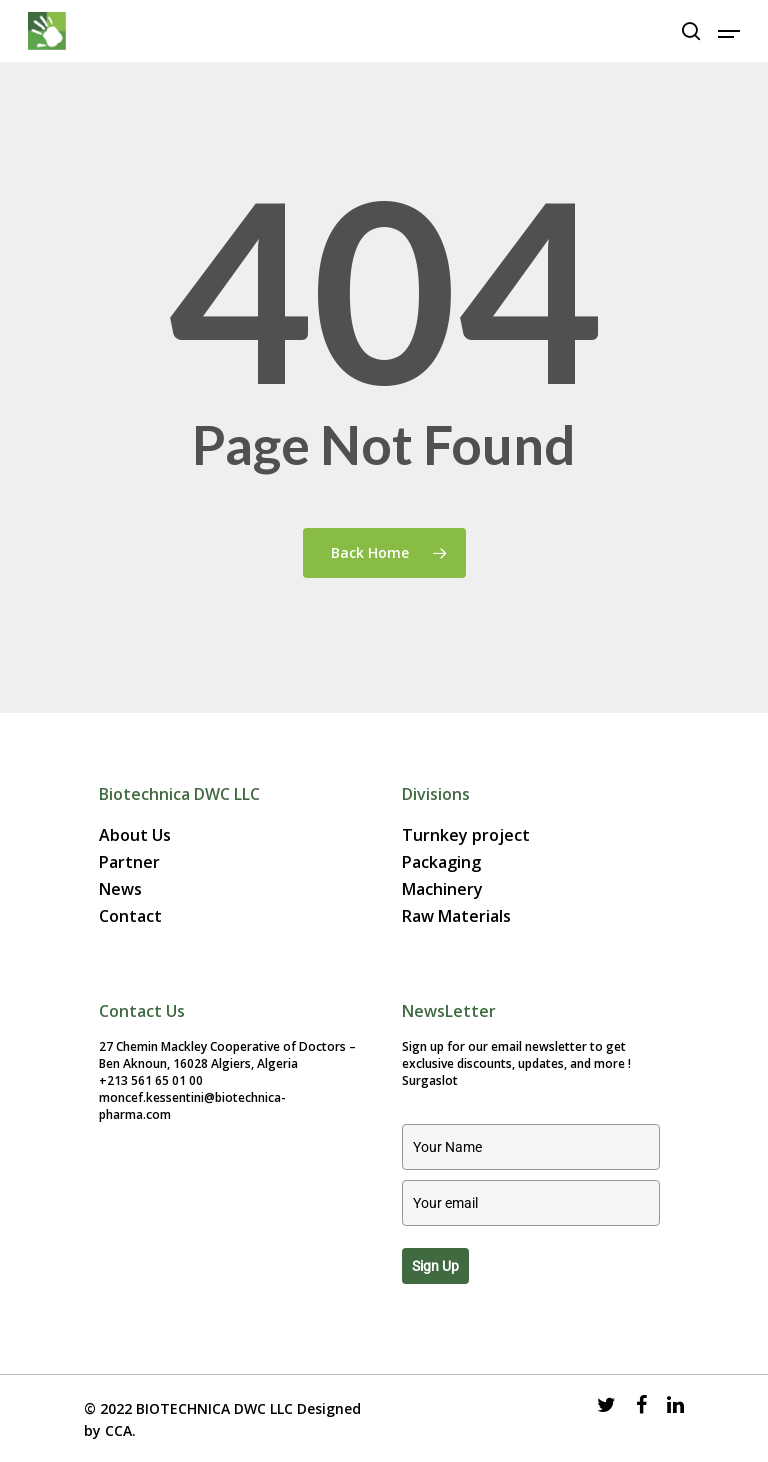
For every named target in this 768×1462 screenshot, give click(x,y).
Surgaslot (430, 1080)
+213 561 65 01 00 (151, 1080)
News (120, 889)
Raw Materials (456, 916)
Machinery (442, 889)
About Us (135, 835)
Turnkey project (466, 835)
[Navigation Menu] (729, 31)
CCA (118, 1430)
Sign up (435, 1266)
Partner (129, 862)
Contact (130, 916)
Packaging (441, 862)
